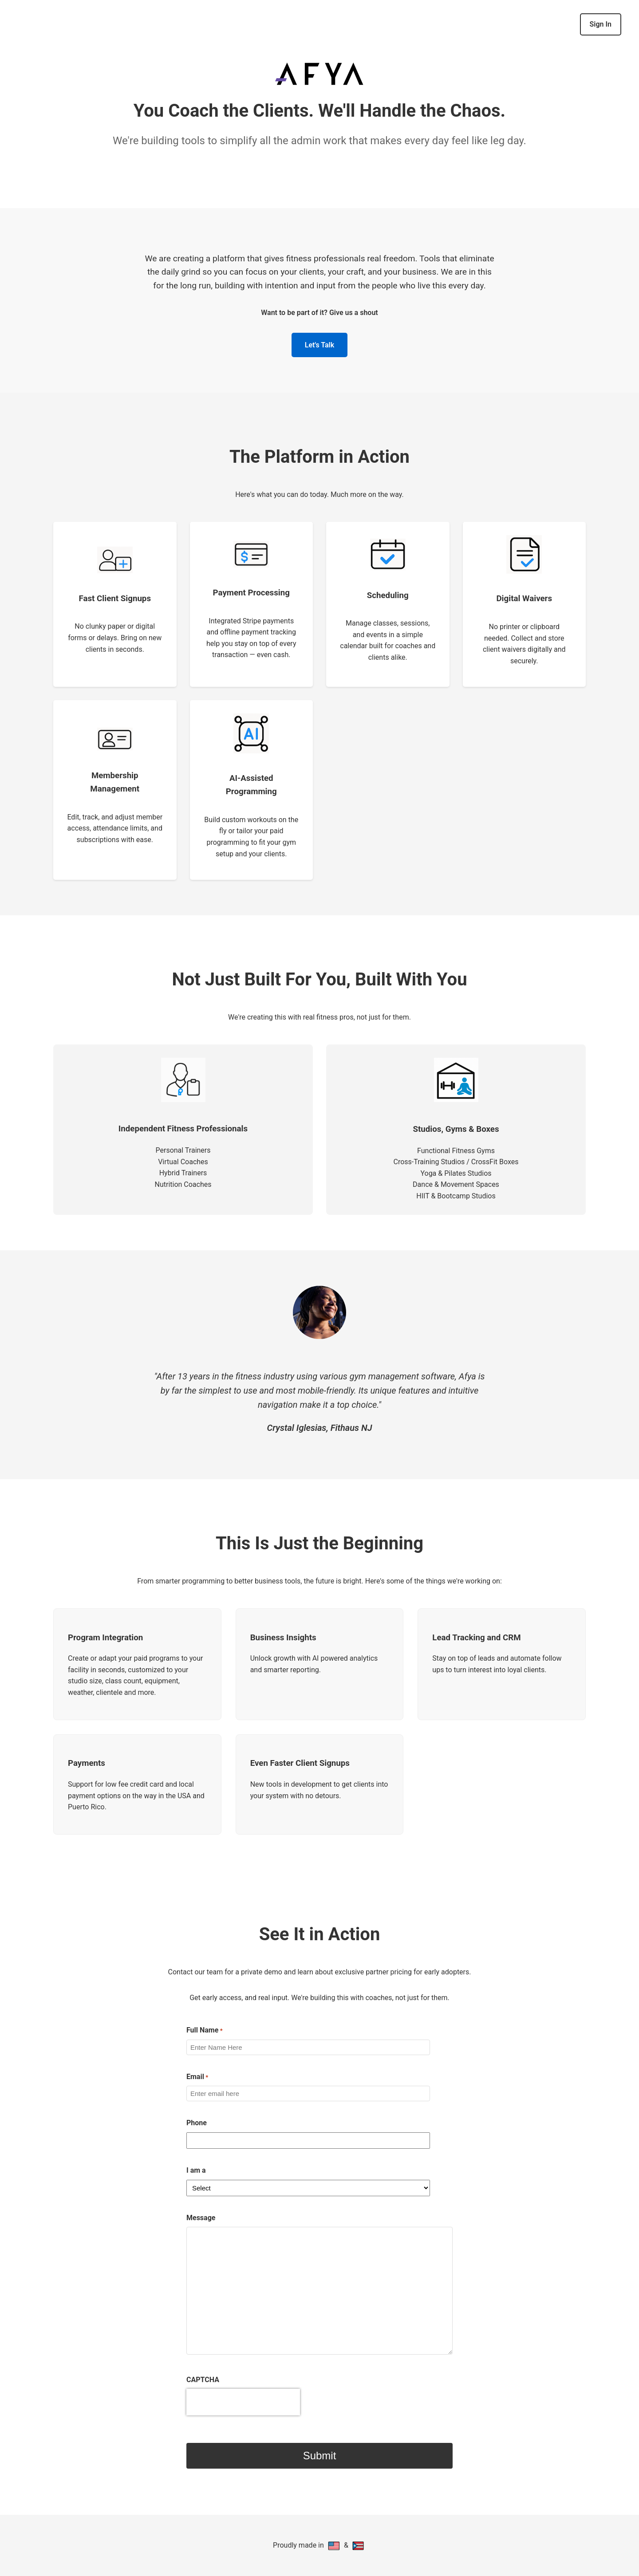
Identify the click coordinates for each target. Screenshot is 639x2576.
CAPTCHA (202, 2379)
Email (197, 2077)
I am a (196, 2170)
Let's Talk (319, 345)
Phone (196, 2123)
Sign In (600, 24)
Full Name (204, 2031)
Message (200, 2218)
